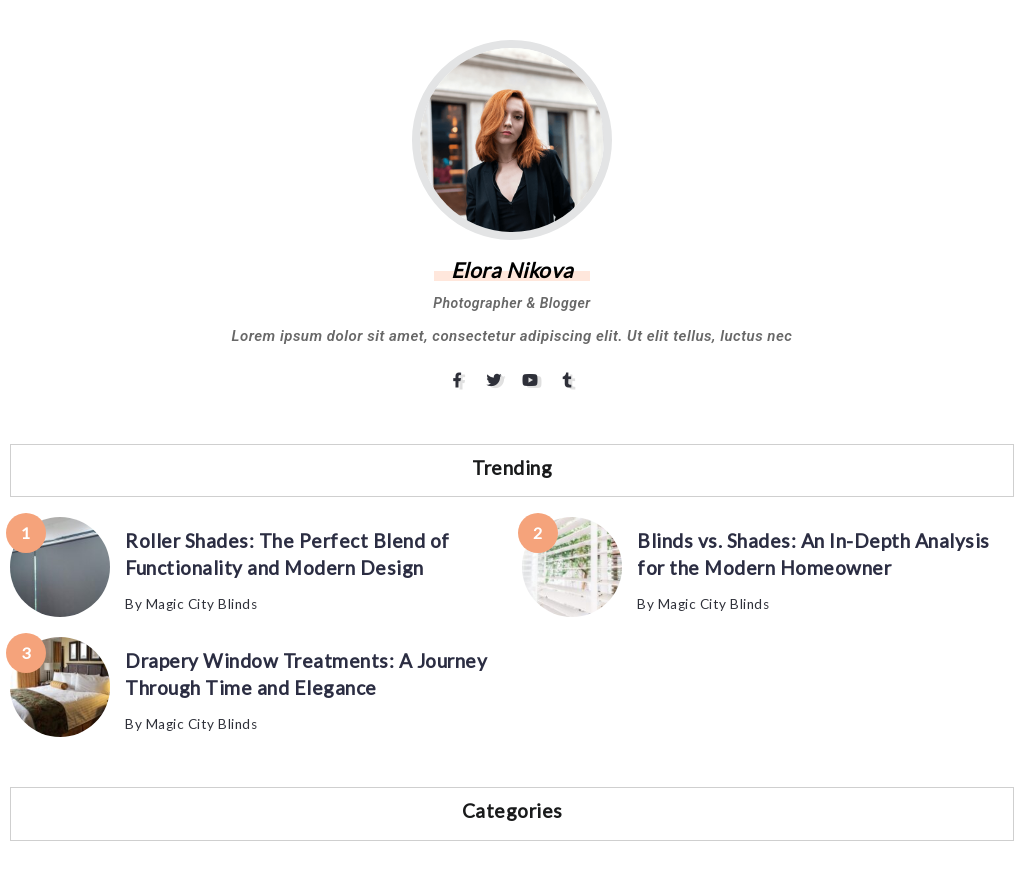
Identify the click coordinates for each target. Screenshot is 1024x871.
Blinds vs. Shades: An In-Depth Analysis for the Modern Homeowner (813, 554)
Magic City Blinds (202, 604)
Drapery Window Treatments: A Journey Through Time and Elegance (306, 674)
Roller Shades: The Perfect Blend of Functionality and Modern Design (287, 554)
